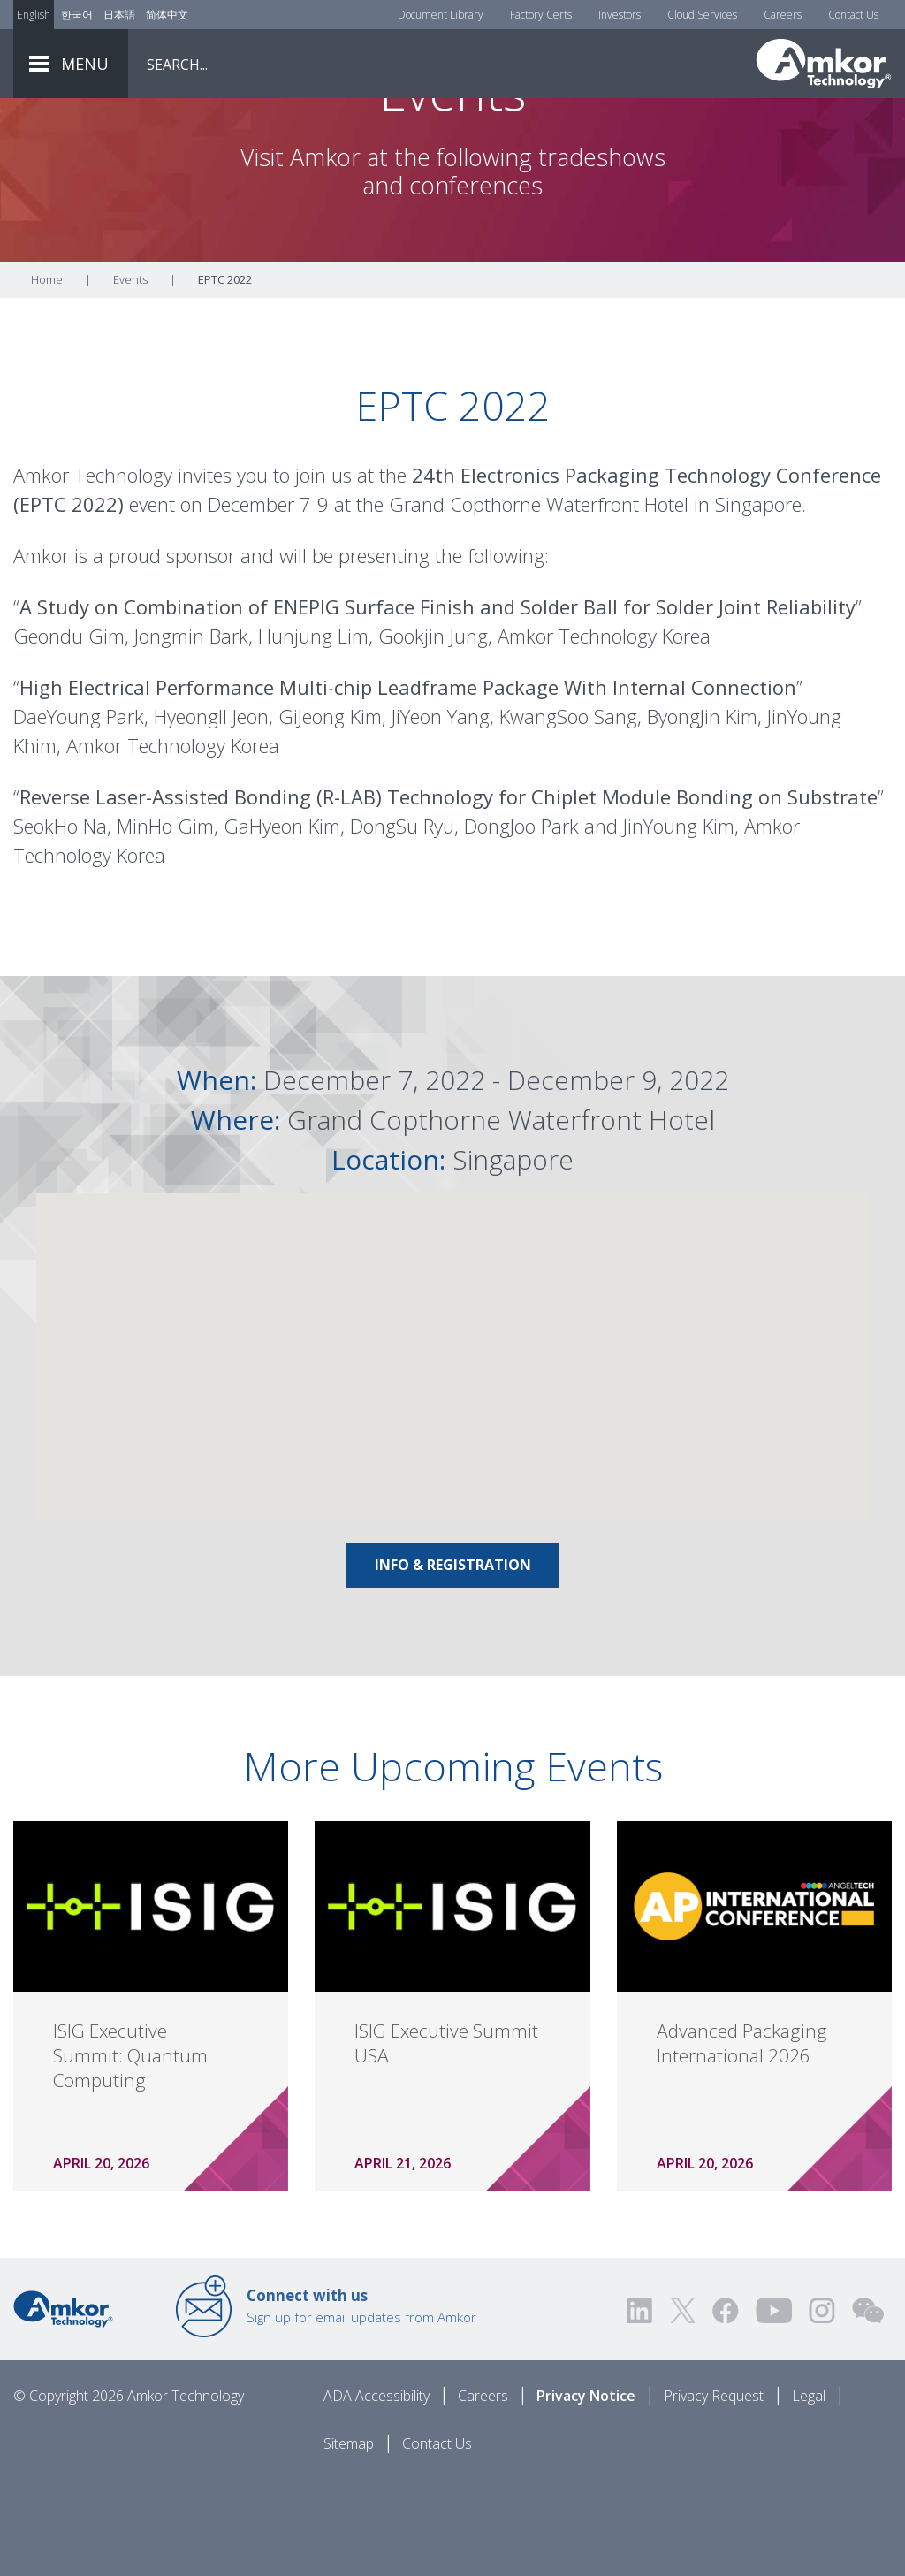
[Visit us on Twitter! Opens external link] (683, 2408)
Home (47, 377)
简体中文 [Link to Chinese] (167, 14)
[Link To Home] (824, 63)
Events (130, 377)
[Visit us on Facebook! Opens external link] (725, 2408)
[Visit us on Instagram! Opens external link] (822, 2408)
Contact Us (853, 14)
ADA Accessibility (376, 2494)
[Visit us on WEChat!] (868, 2408)
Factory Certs (541, 14)
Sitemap (348, 2541)
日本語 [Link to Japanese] (119, 14)
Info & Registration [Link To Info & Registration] (453, 1663)
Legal (808, 2494)
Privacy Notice (585, 2494)
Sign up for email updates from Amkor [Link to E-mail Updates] (361, 2403)
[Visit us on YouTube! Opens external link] (773, 2408)
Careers (783, 14)
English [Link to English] (33, 14)
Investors (619, 14)
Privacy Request (714, 2494)
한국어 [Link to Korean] (77, 14)
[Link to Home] (63, 2405)
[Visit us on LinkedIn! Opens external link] (641, 2408)
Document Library (440, 14)
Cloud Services (702, 14)
